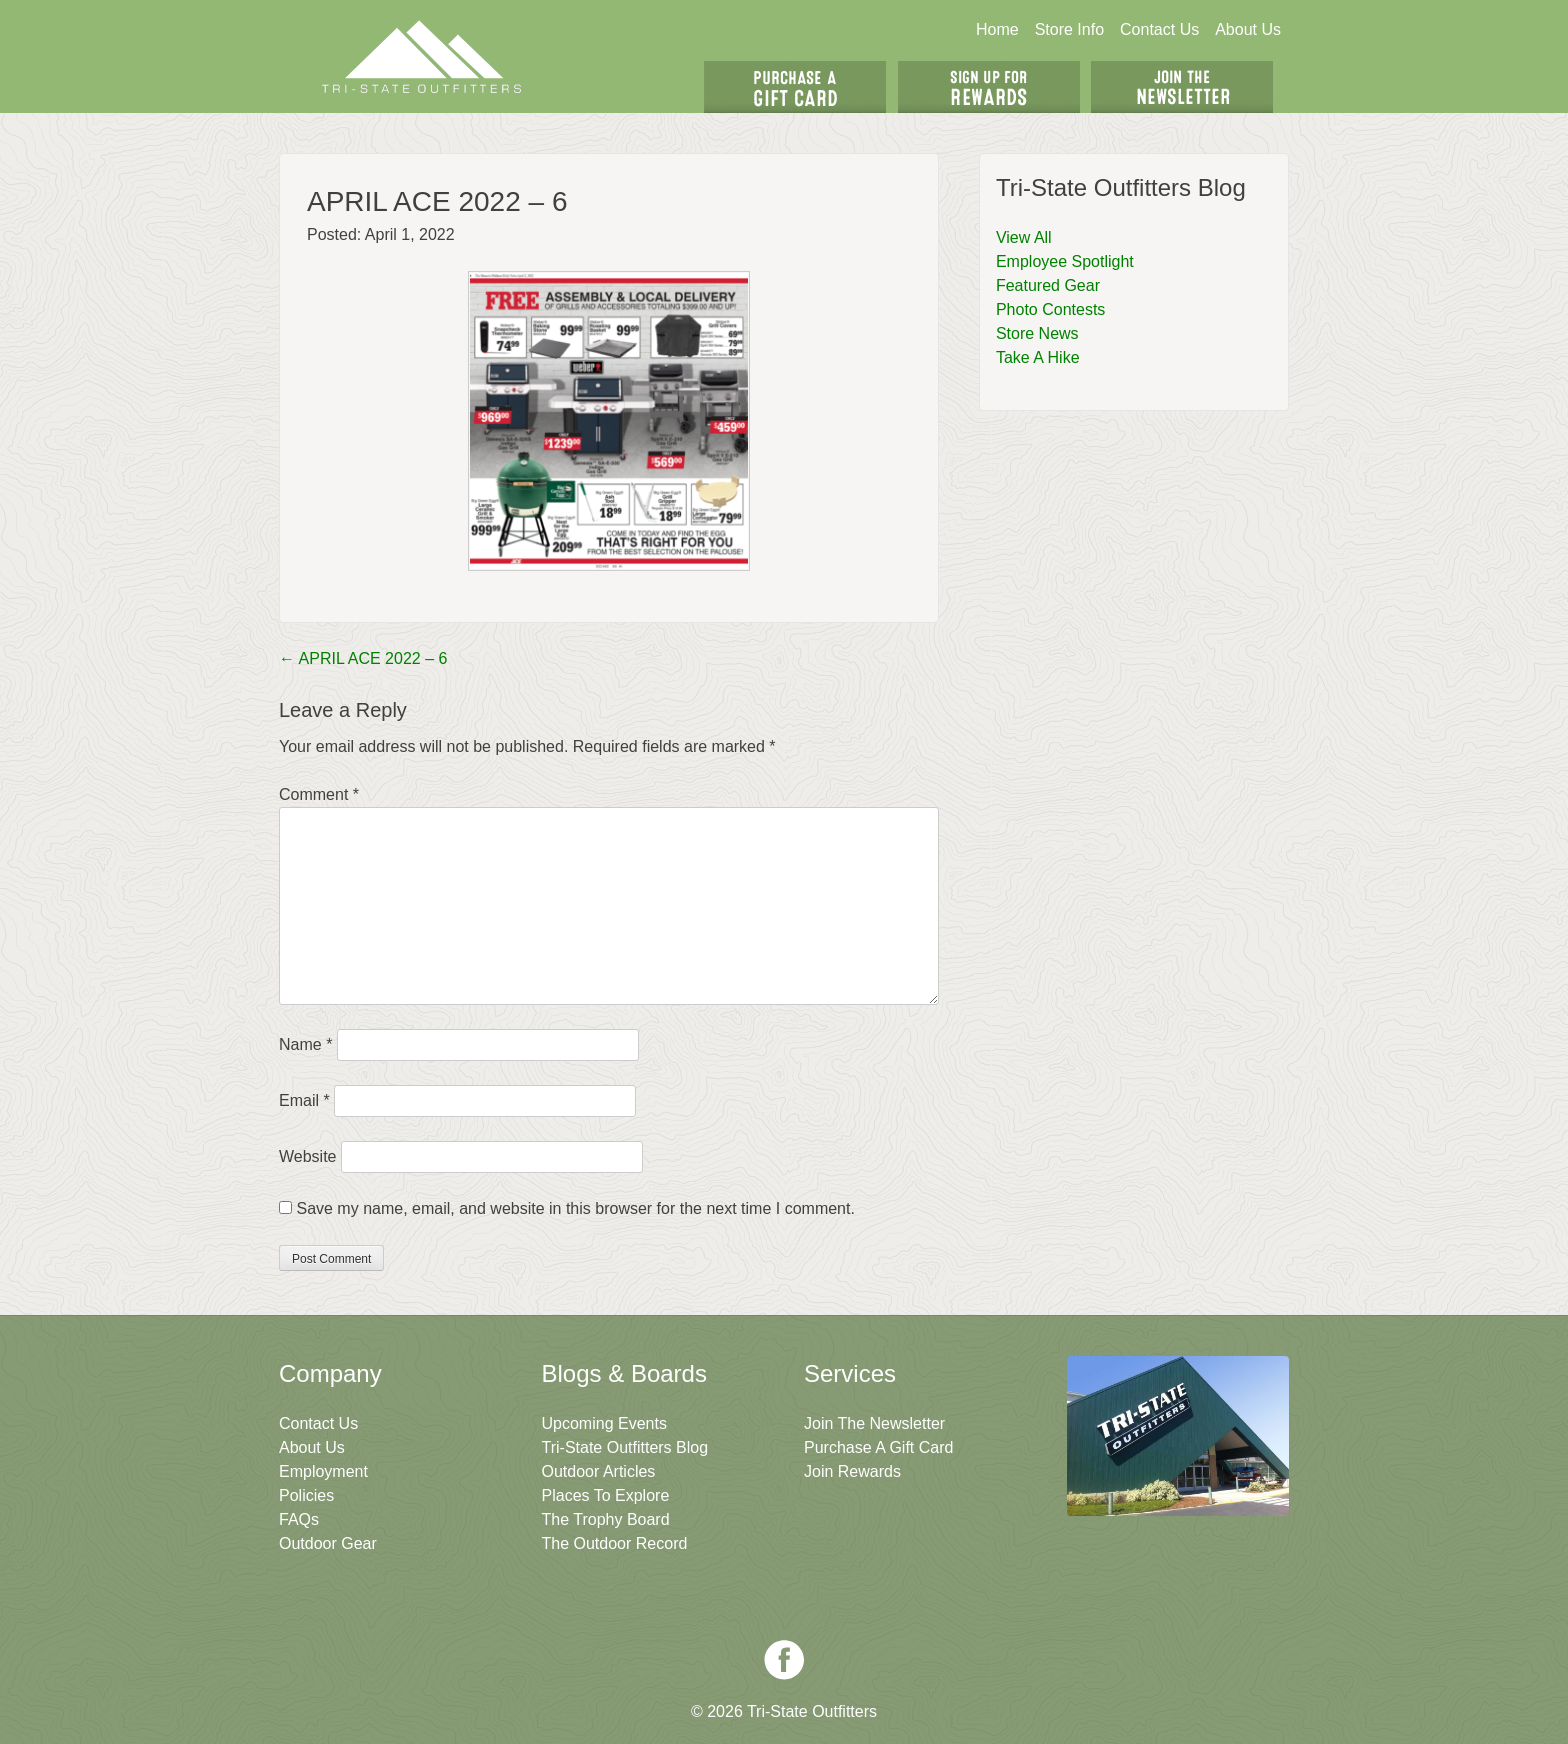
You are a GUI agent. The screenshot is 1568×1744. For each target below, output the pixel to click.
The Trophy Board (606, 1519)
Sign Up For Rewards (989, 87)
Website (308, 1156)
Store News (1037, 333)
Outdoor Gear (328, 1543)
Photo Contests (1050, 309)
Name (305, 1044)
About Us (1248, 29)
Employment (323, 1471)
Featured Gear (1048, 285)
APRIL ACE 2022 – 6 (363, 658)
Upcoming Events (604, 1423)
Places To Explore (606, 1495)
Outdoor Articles (599, 1471)
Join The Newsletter (1182, 87)
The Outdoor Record (615, 1543)
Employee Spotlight (1065, 261)
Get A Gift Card (795, 87)
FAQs (299, 1519)
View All (1024, 237)
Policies (306, 1495)
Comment (319, 794)
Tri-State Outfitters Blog (625, 1447)
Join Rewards (852, 1471)
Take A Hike (1038, 357)
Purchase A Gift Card (878, 1447)
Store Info (1069, 29)
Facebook (784, 1660)
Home (997, 29)
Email (304, 1100)
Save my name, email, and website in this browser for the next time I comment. (575, 1208)
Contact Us (1159, 29)
